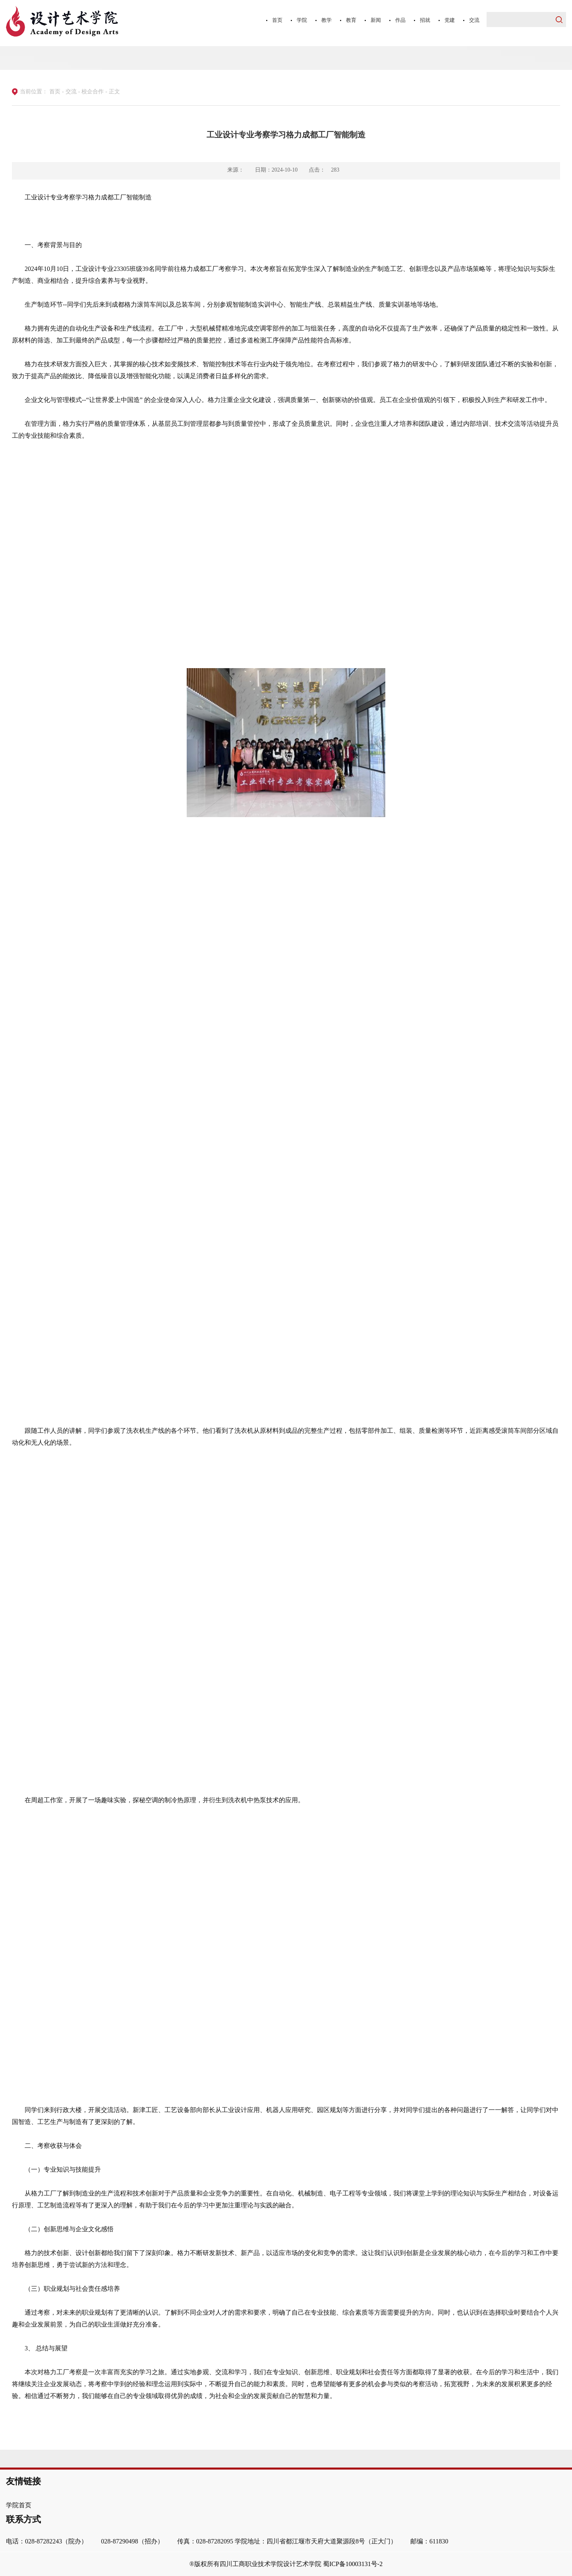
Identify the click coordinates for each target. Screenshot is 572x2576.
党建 (449, 20)
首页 (277, 20)
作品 (400, 20)
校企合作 (92, 92)
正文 (114, 92)
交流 (474, 20)
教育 (351, 20)
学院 (302, 20)
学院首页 (18, 2505)
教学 (326, 20)
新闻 (376, 20)
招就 (425, 20)
